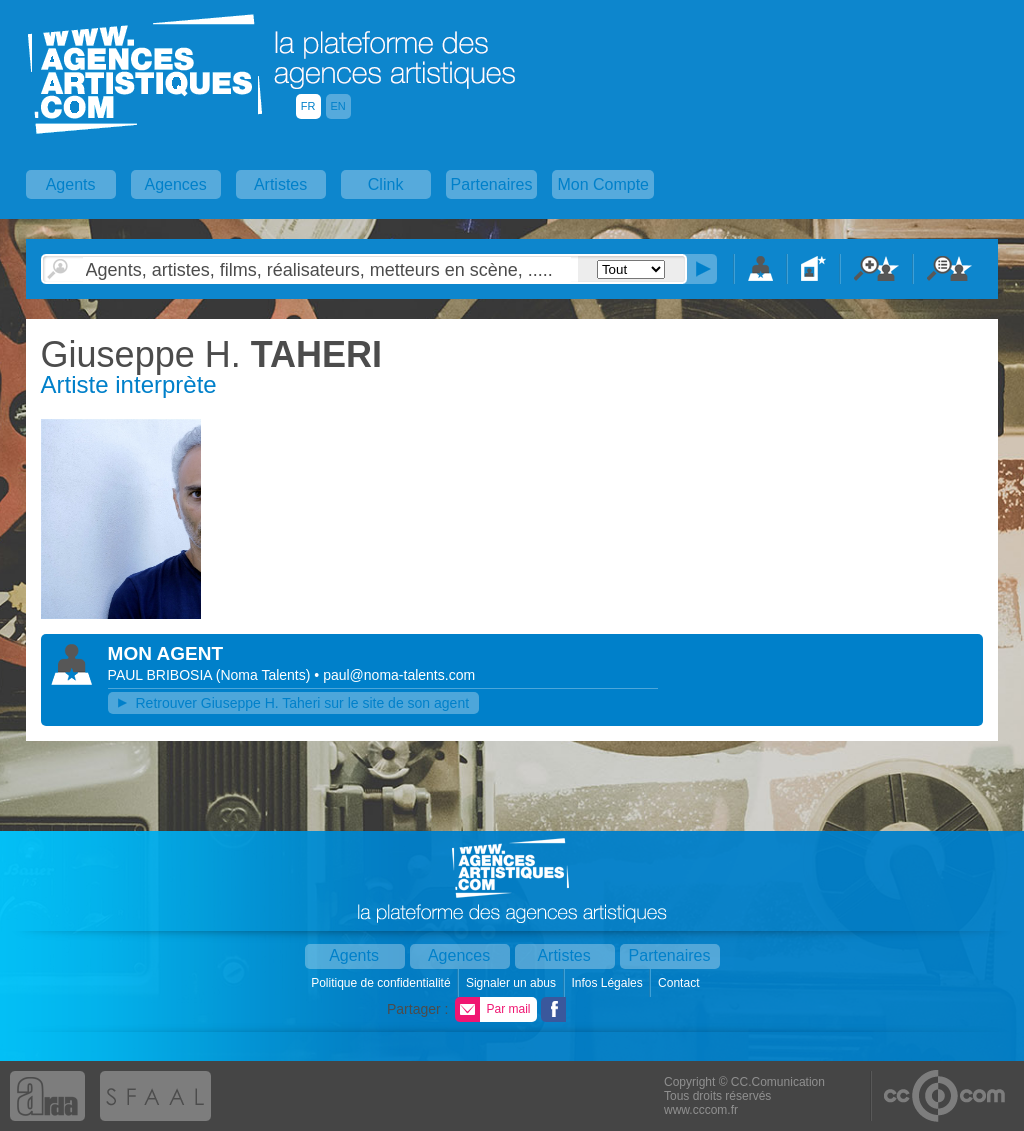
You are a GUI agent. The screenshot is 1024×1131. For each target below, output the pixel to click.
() (265, 675)
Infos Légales (608, 983)
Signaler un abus (512, 983)
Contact (680, 983)
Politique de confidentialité (382, 983)
